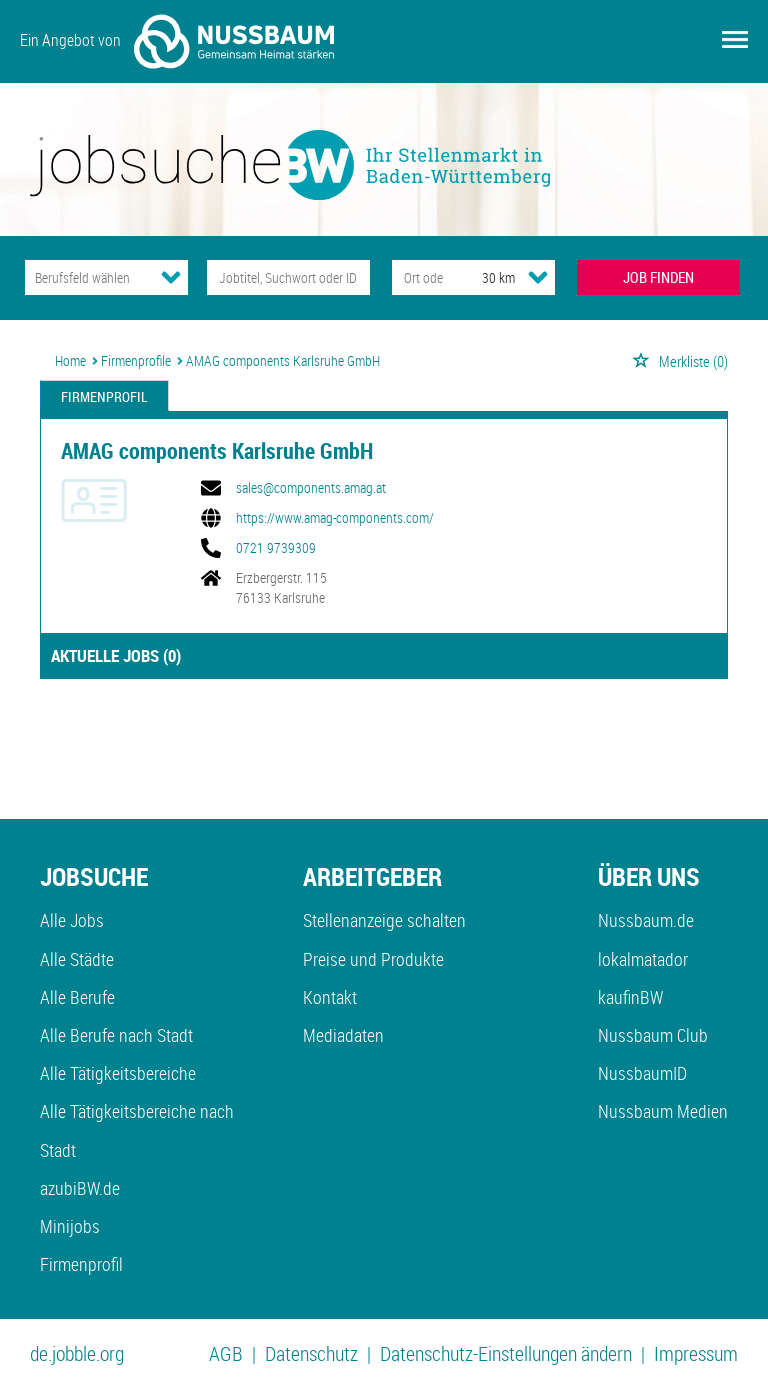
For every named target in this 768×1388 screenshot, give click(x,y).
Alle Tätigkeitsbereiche (118, 1073)
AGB (226, 1353)
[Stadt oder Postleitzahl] (418, 277)
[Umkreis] (480, 277)
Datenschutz (311, 1353)
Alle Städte (77, 959)
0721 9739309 (276, 548)
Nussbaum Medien (663, 1111)
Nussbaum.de (646, 920)
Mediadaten (343, 1035)
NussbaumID (642, 1073)
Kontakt (330, 997)
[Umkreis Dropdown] (538, 277)
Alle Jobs (72, 920)
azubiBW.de (80, 1188)
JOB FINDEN (658, 277)
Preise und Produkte (373, 959)
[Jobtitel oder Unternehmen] (288, 277)
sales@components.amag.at (311, 488)
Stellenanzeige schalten (384, 920)
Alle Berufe (77, 997)
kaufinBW (630, 997)
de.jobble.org (77, 1353)
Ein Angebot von (177, 41)
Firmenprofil (104, 396)
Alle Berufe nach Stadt (116, 1035)
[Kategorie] (86, 277)
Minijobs (70, 1226)
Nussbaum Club (653, 1035)
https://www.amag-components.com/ (335, 518)
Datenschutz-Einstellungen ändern (506, 1353)
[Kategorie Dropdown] (171, 277)
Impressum (696, 1353)
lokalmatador (643, 959)
